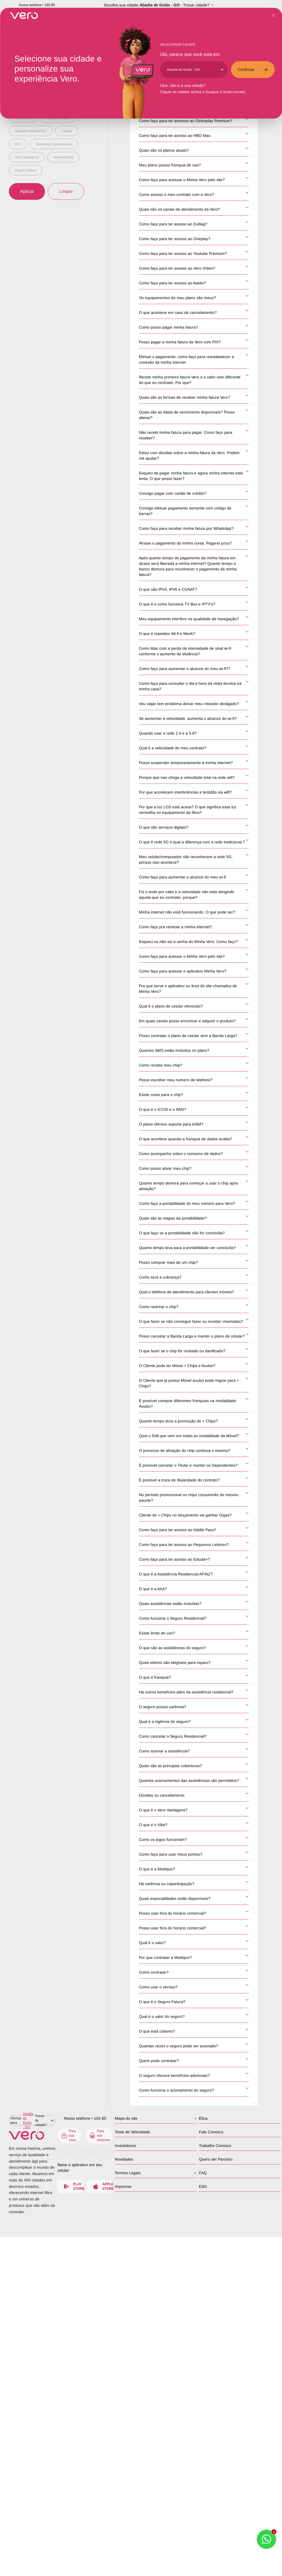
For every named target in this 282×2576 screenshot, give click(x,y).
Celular (66, 131)
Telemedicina (63, 157)
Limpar (66, 191)
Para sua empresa (100, 2135)
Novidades (125, 2159)
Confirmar (253, 69)
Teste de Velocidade (133, 2132)
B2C (18, 144)
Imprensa (124, 2186)
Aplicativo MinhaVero (31, 131)
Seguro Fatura (25, 170)
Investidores (126, 2145)
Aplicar (27, 191)
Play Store (74, 2186)
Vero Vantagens (27, 157)
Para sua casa (69, 2135)
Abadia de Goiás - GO (159, 5)
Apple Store (103, 2186)
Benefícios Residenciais (54, 144)
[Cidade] (195, 69)
